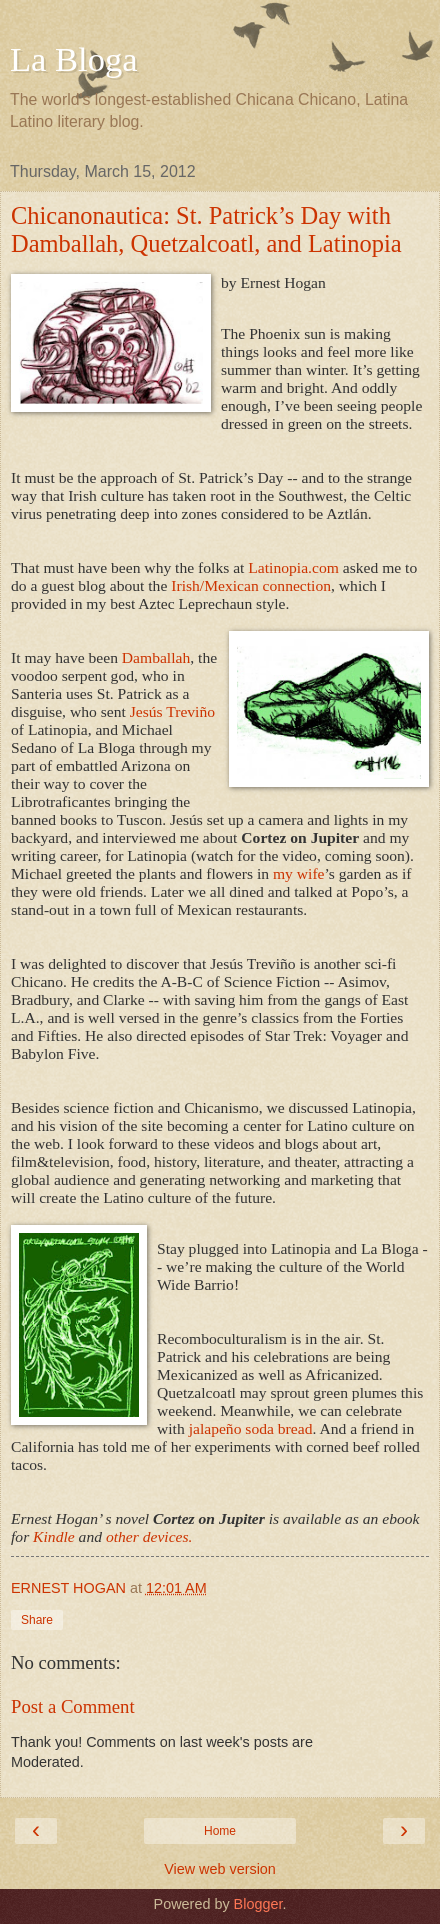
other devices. (147, 1536)
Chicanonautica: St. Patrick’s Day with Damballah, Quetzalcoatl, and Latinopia (206, 229)
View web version (220, 1869)
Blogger (258, 1904)
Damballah (156, 657)
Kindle (54, 1536)
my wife (296, 873)
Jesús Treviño (172, 711)
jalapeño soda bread (251, 1428)
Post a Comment (73, 1706)
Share (37, 1620)
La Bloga (74, 59)
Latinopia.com (293, 567)
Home (220, 1831)
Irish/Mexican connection (251, 585)
